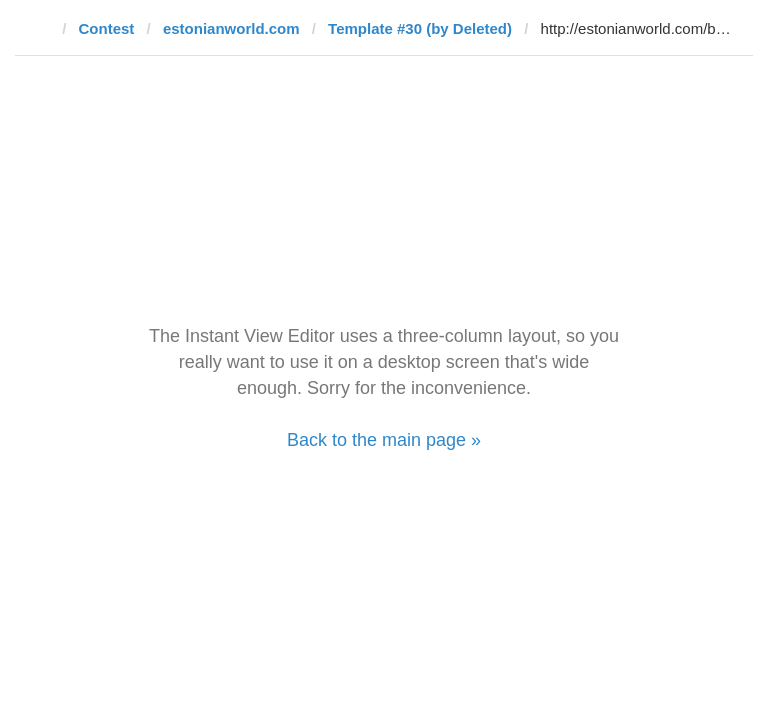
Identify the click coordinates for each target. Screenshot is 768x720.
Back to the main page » (384, 440)
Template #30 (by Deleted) (420, 28)
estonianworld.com (231, 28)
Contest (107, 28)
